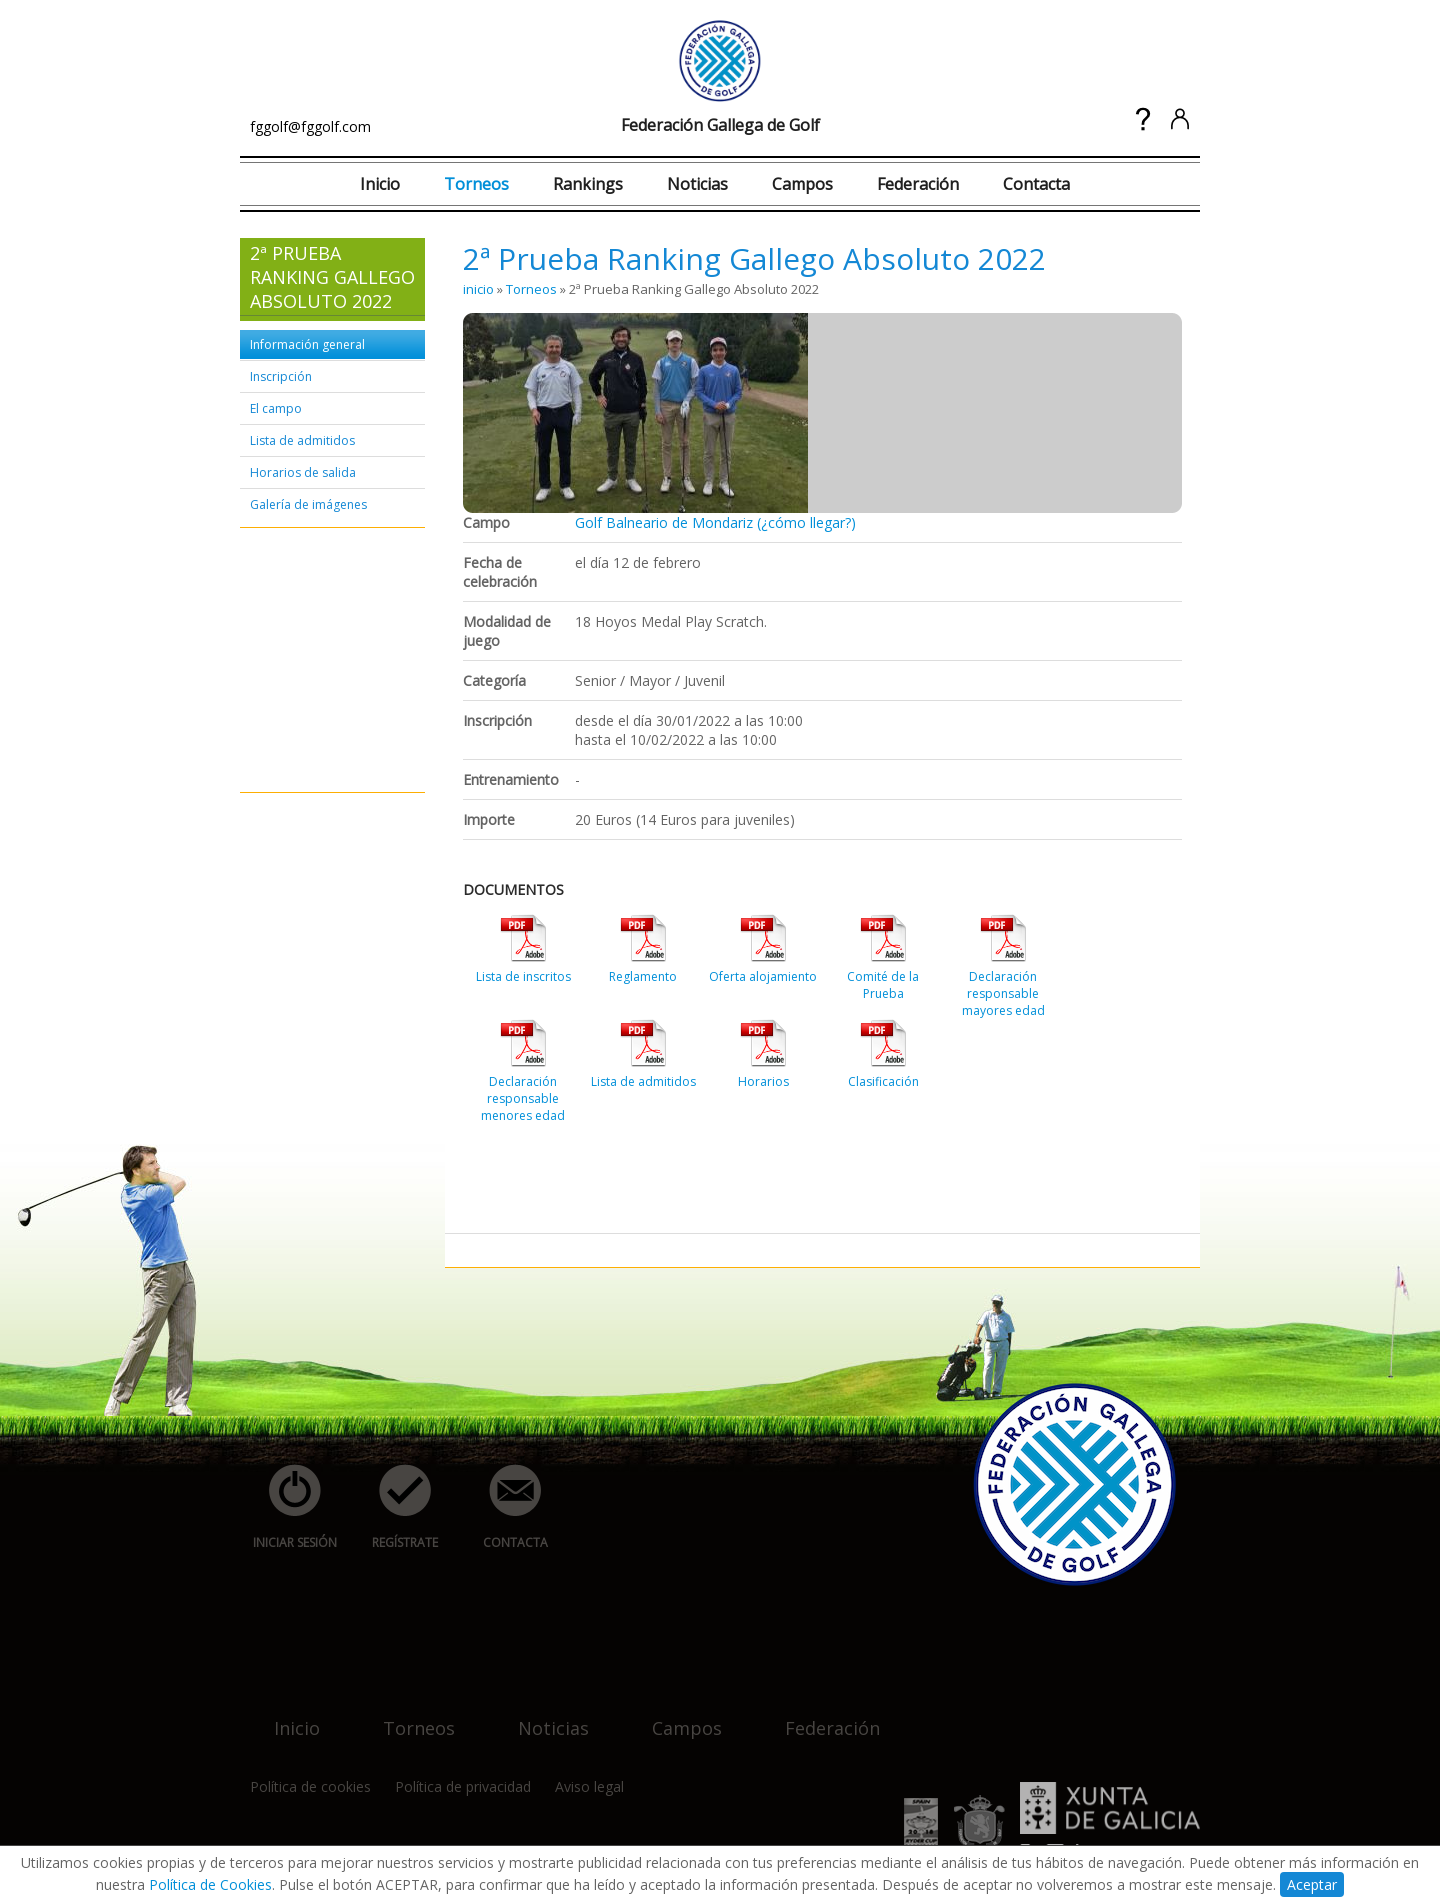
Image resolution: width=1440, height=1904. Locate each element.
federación (820, 1715)
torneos (407, 1715)
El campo (276, 408)
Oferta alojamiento (763, 976)
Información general (307, 344)
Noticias (697, 184)
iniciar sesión (288, 1507)
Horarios (763, 1081)
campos (675, 1715)
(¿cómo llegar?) (806, 522)
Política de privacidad (463, 1786)
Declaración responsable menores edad (523, 1098)
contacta (504, 1507)
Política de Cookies (210, 1884)
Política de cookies (310, 1786)
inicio (478, 289)
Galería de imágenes (308, 504)
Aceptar (1312, 1884)
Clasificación (883, 1081)
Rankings (588, 184)
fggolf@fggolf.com (310, 126)
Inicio (380, 184)
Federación (918, 184)
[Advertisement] (310, 661)
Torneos (476, 184)
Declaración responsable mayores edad (1003, 993)
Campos (802, 184)
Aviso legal (589, 1786)
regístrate (394, 1507)
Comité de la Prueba (883, 985)
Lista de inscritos (523, 976)
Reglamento (643, 976)
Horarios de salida (303, 472)
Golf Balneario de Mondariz (664, 522)
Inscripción (281, 376)
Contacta (1036, 184)
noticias (541, 1715)
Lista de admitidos (302, 440)
